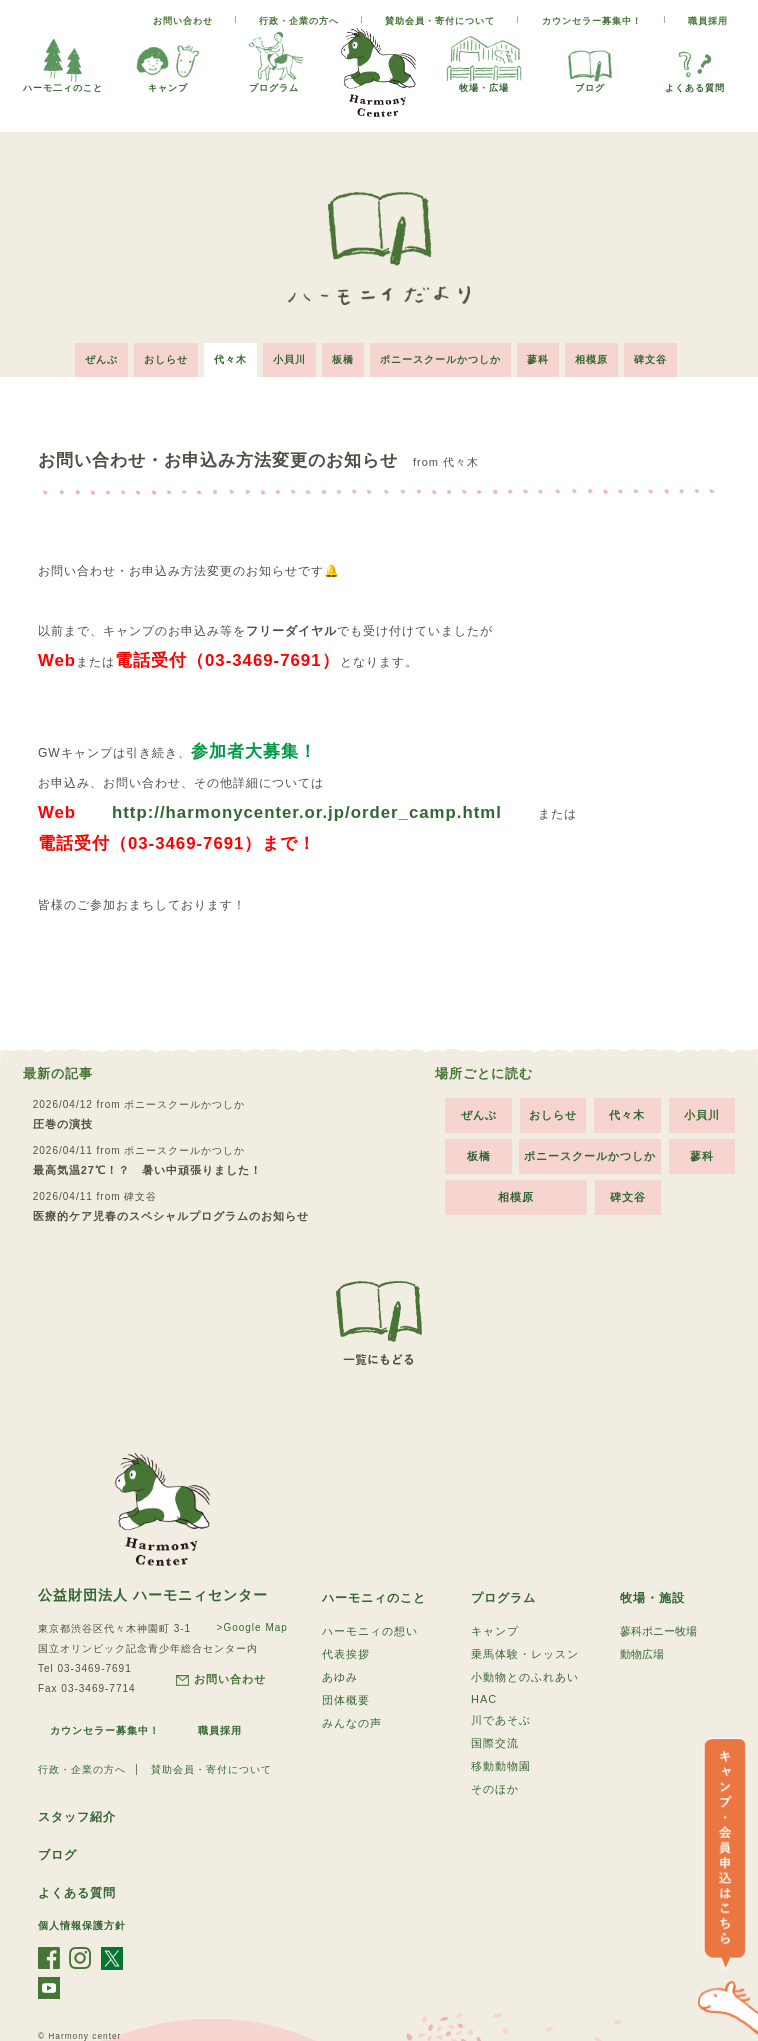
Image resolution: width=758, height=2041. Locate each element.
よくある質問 (695, 60)
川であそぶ (501, 1720)
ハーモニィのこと (374, 1598)
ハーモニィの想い (370, 1631)
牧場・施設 (652, 1598)
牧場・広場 (484, 60)
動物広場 (642, 1654)
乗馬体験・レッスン (525, 1654)
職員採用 (708, 21)
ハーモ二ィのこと (63, 60)
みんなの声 (352, 1723)
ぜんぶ (101, 359)
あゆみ (340, 1677)
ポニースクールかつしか (440, 359)
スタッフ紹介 (77, 1817)
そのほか (495, 1789)
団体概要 (346, 1700)
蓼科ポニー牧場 (658, 1631)
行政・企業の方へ (299, 21)
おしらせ (166, 359)
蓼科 (538, 359)
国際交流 (495, 1743)
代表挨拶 (346, 1654)
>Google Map (252, 1627)
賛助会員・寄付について (440, 21)
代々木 (230, 359)
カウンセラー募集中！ (592, 21)
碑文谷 (650, 359)
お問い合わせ (183, 21)
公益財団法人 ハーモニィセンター (153, 1595)
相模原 (591, 359)
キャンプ (168, 60)
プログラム (274, 60)
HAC (484, 1699)
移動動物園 (501, 1766)
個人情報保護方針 (82, 1925)
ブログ (590, 60)
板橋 (343, 359)
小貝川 (289, 359)
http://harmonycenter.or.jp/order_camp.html (307, 812)
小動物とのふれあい (525, 1677)
